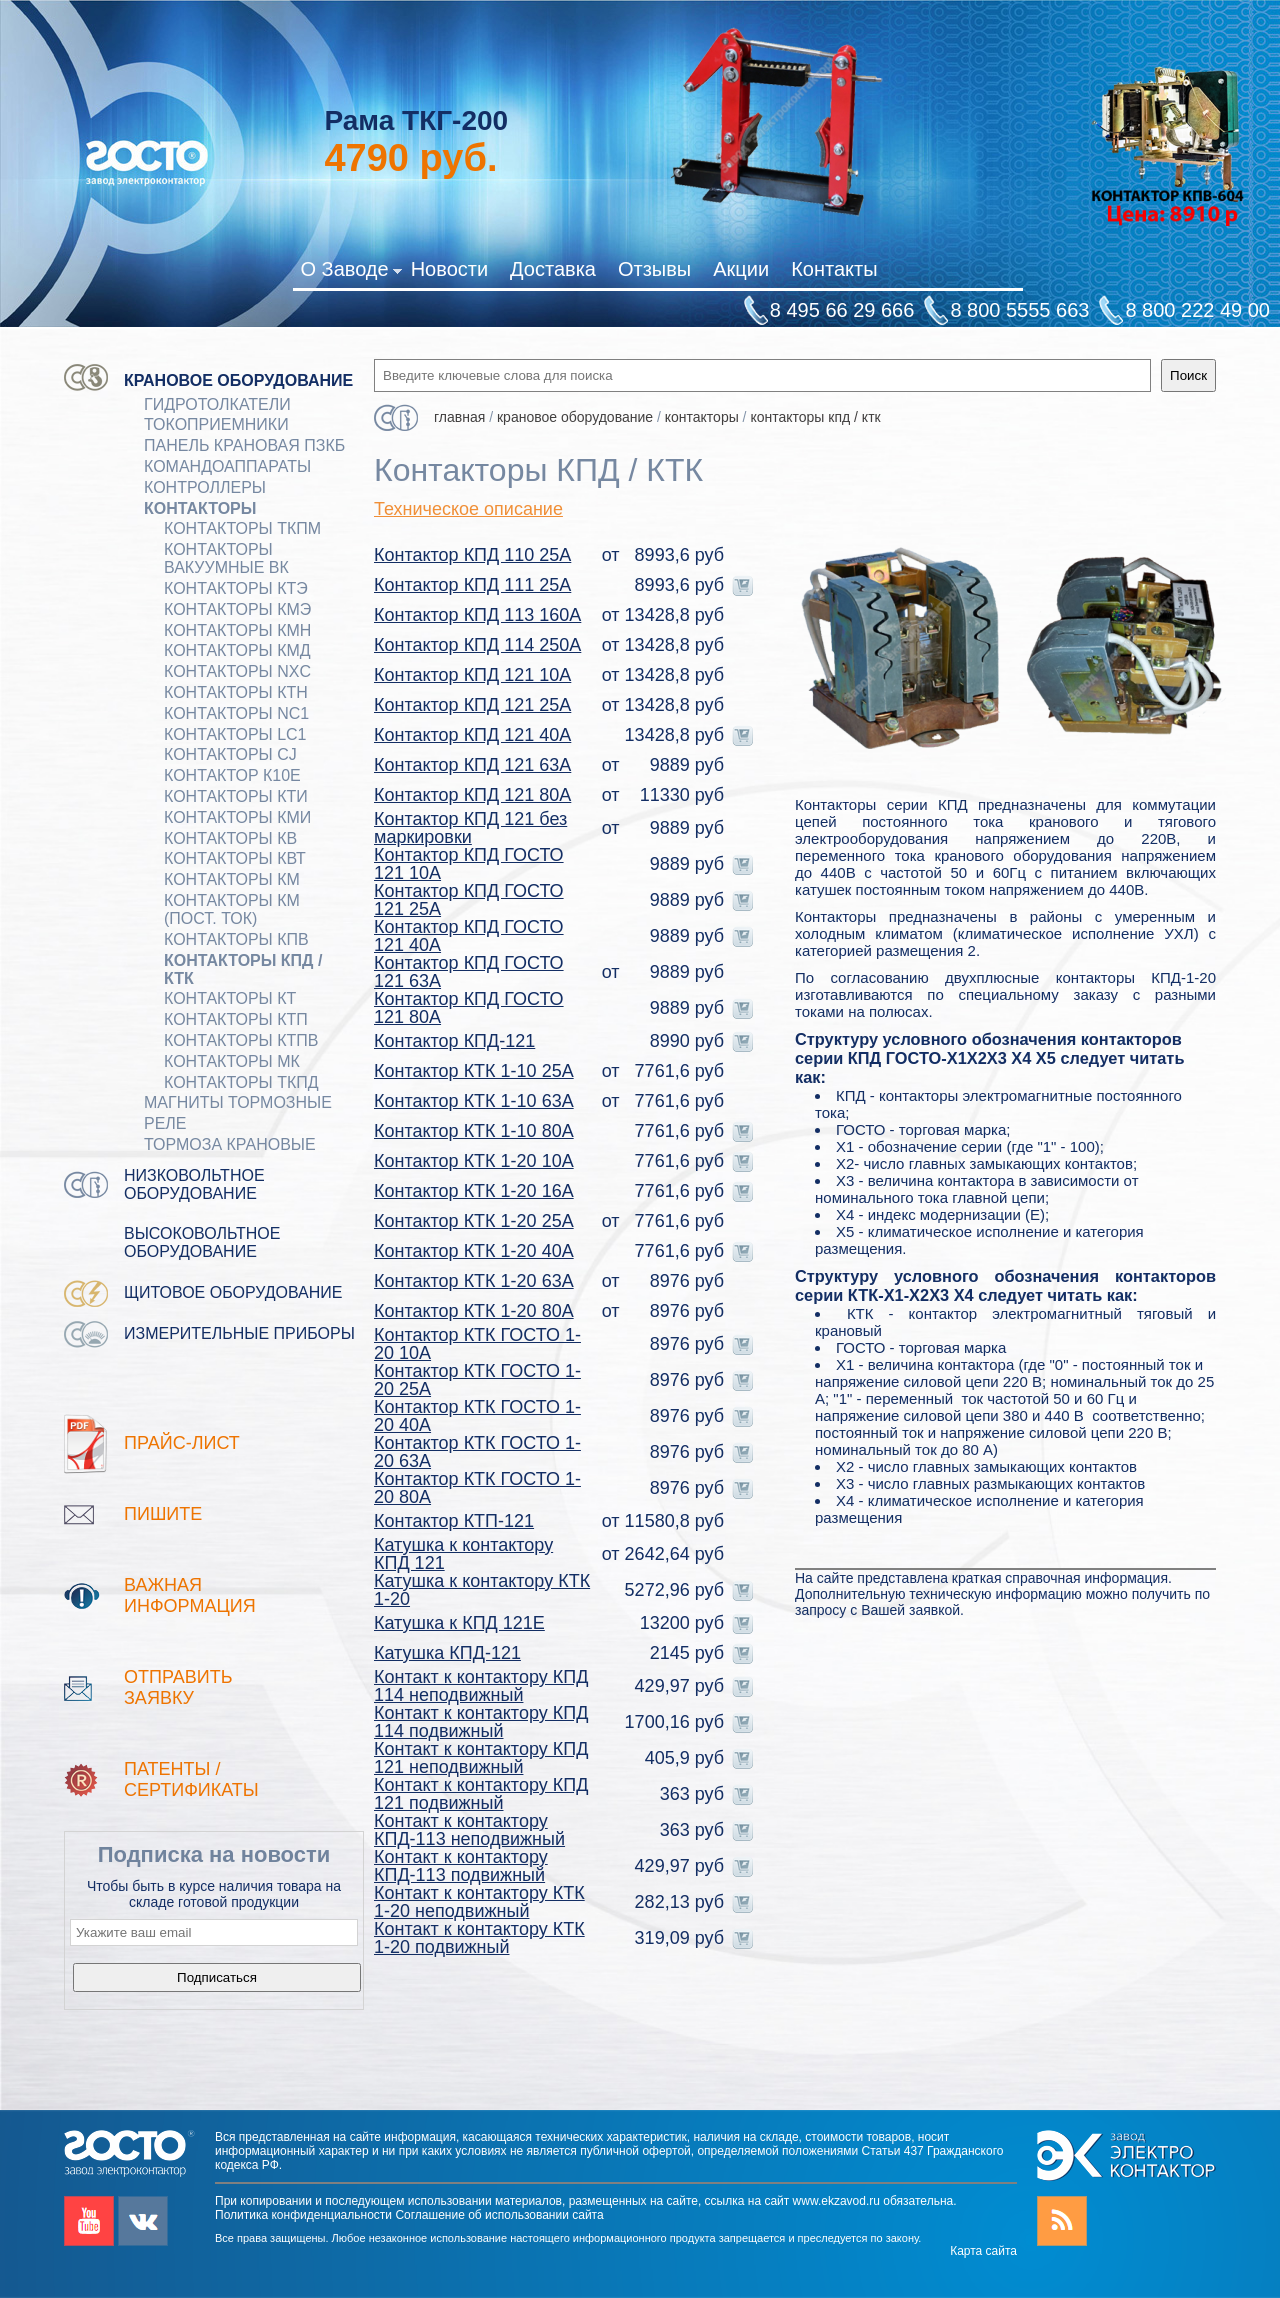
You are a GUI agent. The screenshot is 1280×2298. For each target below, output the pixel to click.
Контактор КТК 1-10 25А (474, 1071)
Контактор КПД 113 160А (477, 615)
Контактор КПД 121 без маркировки (470, 828)
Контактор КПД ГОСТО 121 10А (469, 864)
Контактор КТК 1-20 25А (474, 1221)
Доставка (553, 269)
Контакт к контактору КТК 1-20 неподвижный (479, 1902)
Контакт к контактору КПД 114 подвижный (481, 1722)
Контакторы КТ (230, 998)
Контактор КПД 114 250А (477, 645)
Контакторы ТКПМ (242, 528)
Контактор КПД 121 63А (472, 765)
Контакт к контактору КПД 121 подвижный (481, 1794)
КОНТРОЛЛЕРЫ (205, 487)
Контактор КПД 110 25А (472, 555)
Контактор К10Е (232, 775)
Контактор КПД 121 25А (472, 705)
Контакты (834, 269)
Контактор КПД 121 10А (472, 675)
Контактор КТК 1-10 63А (474, 1101)
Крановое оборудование (238, 380)
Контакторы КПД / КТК (243, 969)
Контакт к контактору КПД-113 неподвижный (469, 1830)
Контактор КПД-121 (454, 1041)
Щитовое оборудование (233, 1292)
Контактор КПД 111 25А (472, 585)
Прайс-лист (182, 1443)
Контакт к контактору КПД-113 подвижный (461, 1866)
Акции (741, 269)
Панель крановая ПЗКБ (244, 445)
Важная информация (190, 1595)
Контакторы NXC (237, 671)
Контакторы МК (232, 1061)
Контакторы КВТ (235, 858)
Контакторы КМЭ (237, 609)
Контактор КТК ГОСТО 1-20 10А (477, 1344)
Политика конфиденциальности (303, 2215)
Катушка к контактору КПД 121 (463, 1554)
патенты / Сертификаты (191, 1779)
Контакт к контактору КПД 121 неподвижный (481, 1758)
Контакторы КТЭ (236, 588)
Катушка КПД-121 (447, 1653)
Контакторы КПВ (236, 939)
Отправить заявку (178, 1687)
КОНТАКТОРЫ (200, 508)
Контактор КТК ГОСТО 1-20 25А (477, 1380)
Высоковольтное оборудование (202, 1242)
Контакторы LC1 (235, 734)
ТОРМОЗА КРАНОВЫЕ (230, 1144)
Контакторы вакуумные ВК (226, 558)
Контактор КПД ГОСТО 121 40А (469, 936)
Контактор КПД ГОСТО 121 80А (469, 1008)
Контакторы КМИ (237, 817)
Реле (165, 1123)
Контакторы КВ (230, 838)
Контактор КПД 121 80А (472, 795)
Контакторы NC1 (236, 713)
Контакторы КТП (236, 1019)
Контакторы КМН (237, 630)
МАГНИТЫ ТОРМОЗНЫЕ (238, 1102)
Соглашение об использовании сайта (499, 2215)
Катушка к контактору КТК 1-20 (482, 1590)
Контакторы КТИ (236, 796)
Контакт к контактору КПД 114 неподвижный (481, 1686)
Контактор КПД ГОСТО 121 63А (469, 972)
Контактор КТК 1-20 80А (474, 1311)
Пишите (163, 1514)
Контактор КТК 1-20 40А (474, 1251)
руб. (410, 158)
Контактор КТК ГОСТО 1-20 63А (477, 1452)
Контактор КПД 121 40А (472, 735)
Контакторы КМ (232, 879)
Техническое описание (468, 509)
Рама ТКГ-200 (416, 120)
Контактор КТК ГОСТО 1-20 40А (477, 1416)
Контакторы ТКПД (241, 1082)
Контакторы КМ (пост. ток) (232, 909)
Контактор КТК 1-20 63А (474, 1281)
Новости (449, 269)
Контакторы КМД (237, 650)
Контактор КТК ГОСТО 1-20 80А (477, 1488)
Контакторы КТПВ (241, 1040)
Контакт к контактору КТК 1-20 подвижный (479, 1938)
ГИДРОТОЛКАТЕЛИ (217, 404)
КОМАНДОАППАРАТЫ (227, 466)
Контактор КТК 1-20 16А (474, 1191)
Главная (459, 417)
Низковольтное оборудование (194, 1184)
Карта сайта (983, 2251)
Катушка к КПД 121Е (459, 1623)
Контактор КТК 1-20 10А (474, 1161)
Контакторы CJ (230, 754)
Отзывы (654, 269)
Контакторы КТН (236, 692)
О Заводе (350, 273)
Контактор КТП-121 (454, 1521)
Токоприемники (216, 424)
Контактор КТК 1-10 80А (474, 1131)
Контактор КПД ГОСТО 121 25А (469, 900)
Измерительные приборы (239, 1333)
